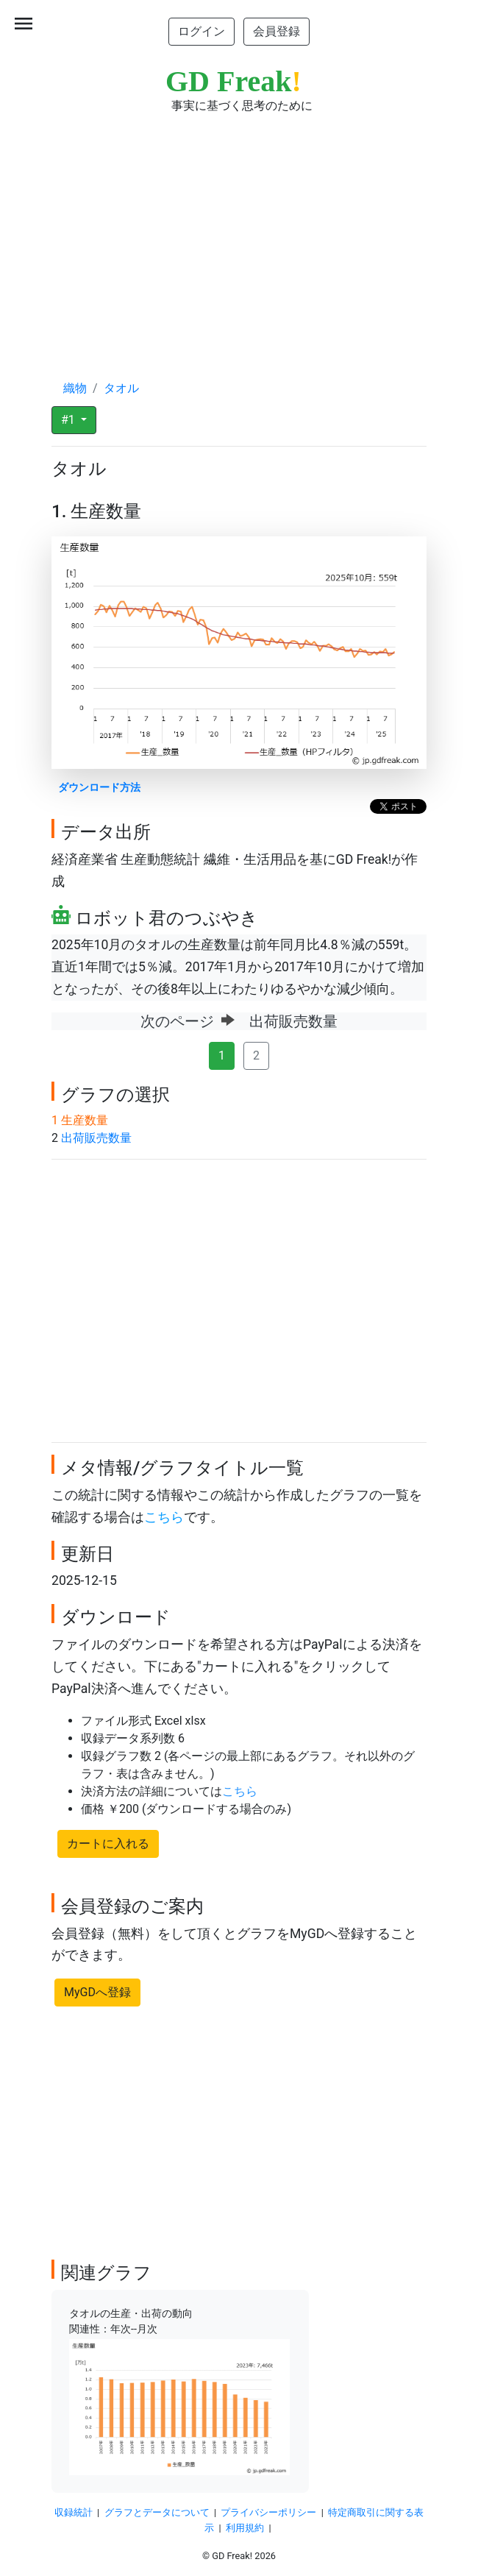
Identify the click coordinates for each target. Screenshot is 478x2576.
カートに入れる (108, 1844)
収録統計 (73, 2512)
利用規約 (245, 2527)
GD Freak (233, 81)
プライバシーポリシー (268, 2512)
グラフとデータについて (157, 2512)
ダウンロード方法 (99, 787)
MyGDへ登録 (97, 1992)
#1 (69, 420)
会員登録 (276, 31)
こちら (164, 1517)
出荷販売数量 (96, 1138)
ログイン (201, 31)
